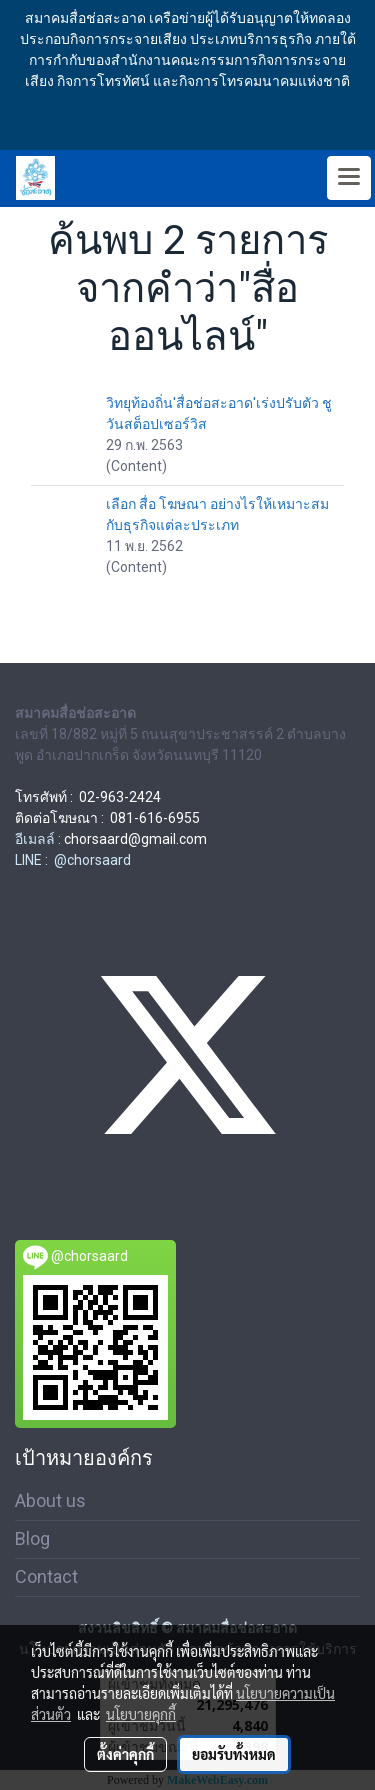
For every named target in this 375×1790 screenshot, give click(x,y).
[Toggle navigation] (349, 178)
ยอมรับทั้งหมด (234, 1754)
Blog (32, 1538)
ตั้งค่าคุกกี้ (125, 1754)
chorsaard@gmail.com (135, 839)
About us (50, 1500)
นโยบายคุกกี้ (141, 1714)
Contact (46, 1576)
